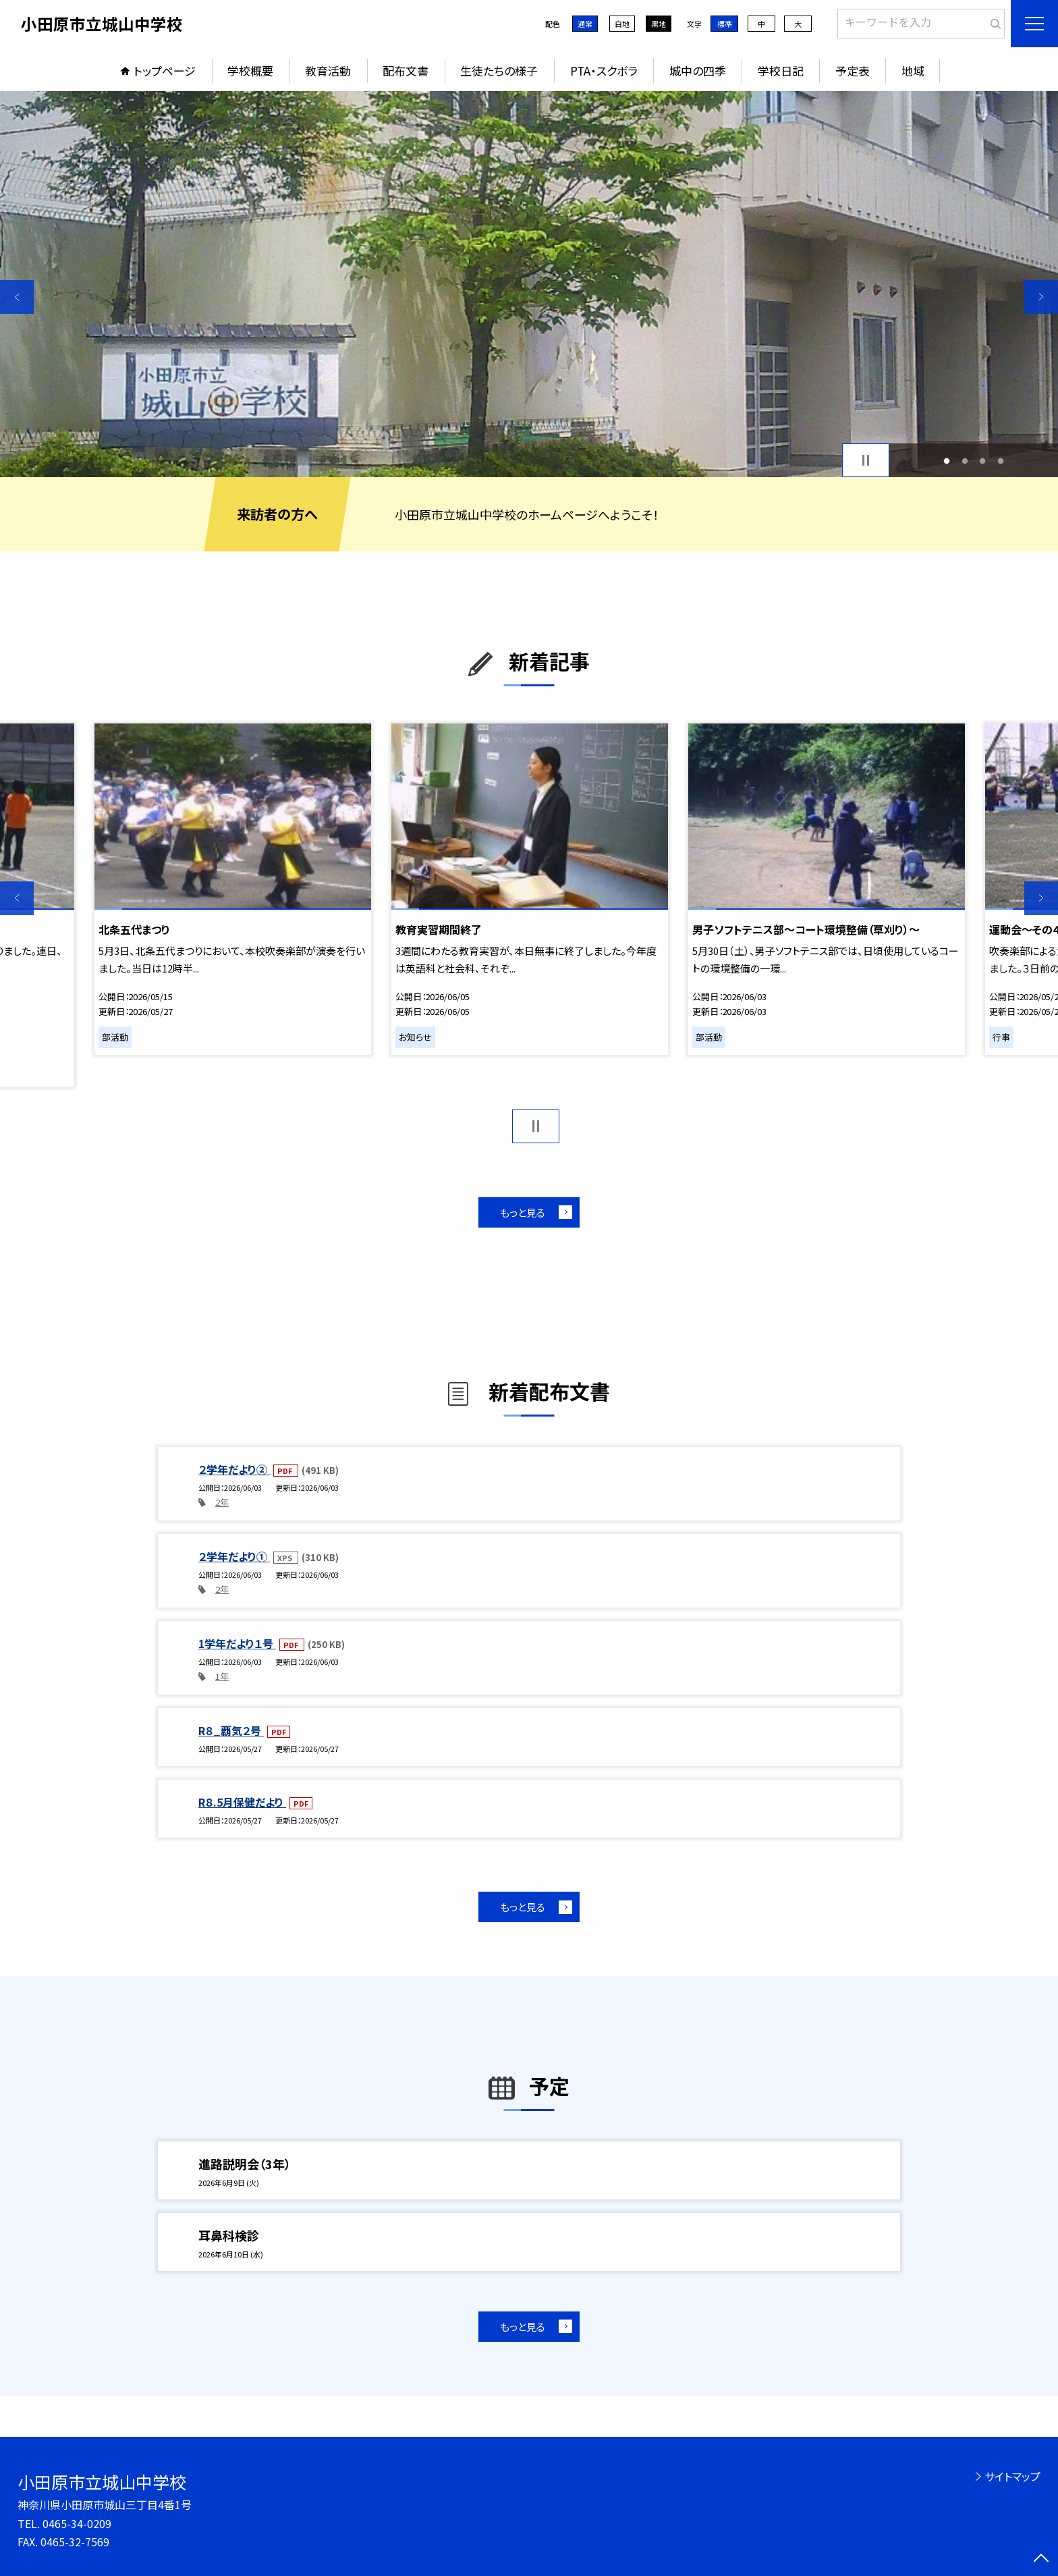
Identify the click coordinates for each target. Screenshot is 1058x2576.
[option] (529, 284)
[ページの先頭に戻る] (1041, 2559)
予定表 (852, 70)
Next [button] (1041, 297)
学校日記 (781, 70)
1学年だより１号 (237, 1643)
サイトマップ (1012, 2476)
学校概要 (250, 70)
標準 (724, 23)
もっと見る (522, 1212)
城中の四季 (697, 70)
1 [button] (947, 460)
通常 (585, 23)
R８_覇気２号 (231, 1730)
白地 (622, 23)
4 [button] (1000, 460)
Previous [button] (17, 297)
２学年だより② (234, 1469)
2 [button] (965, 460)
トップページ (165, 70)
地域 (912, 70)
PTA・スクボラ (604, 70)
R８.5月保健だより (242, 1802)
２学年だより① (234, 1556)
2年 (222, 1502)
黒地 (658, 23)
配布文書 (405, 70)
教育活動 (328, 70)
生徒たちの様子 (499, 70)
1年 (222, 1676)
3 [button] (983, 460)
